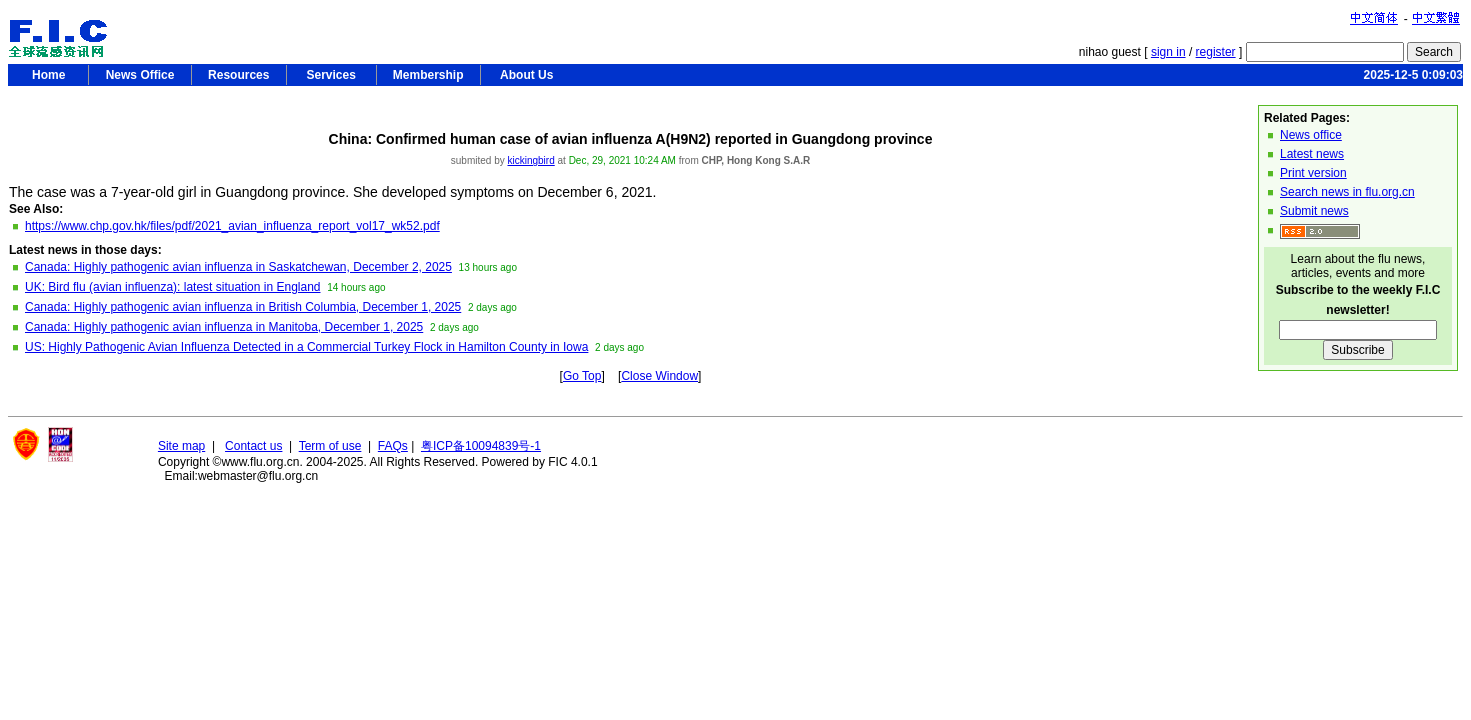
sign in (1168, 52)
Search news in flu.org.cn (1347, 192)
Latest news (1312, 154)
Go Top (582, 376)
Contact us (253, 446)
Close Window (659, 376)
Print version (1313, 173)
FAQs (393, 446)
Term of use (330, 446)
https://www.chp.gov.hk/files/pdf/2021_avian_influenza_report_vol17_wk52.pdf (232, 226)
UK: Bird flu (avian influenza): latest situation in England (173, 287)
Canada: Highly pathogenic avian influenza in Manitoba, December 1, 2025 (224, 327)
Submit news (1314, 211)
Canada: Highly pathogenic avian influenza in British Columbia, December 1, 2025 (243, 307)
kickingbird (530, 160)
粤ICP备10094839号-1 (481, 446)
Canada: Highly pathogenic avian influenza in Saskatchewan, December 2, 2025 (238, 267)
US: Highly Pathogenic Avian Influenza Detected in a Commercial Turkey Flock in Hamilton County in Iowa (306, 347)
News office (1311, 135)
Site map (181, 446)
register (1216, 52)
